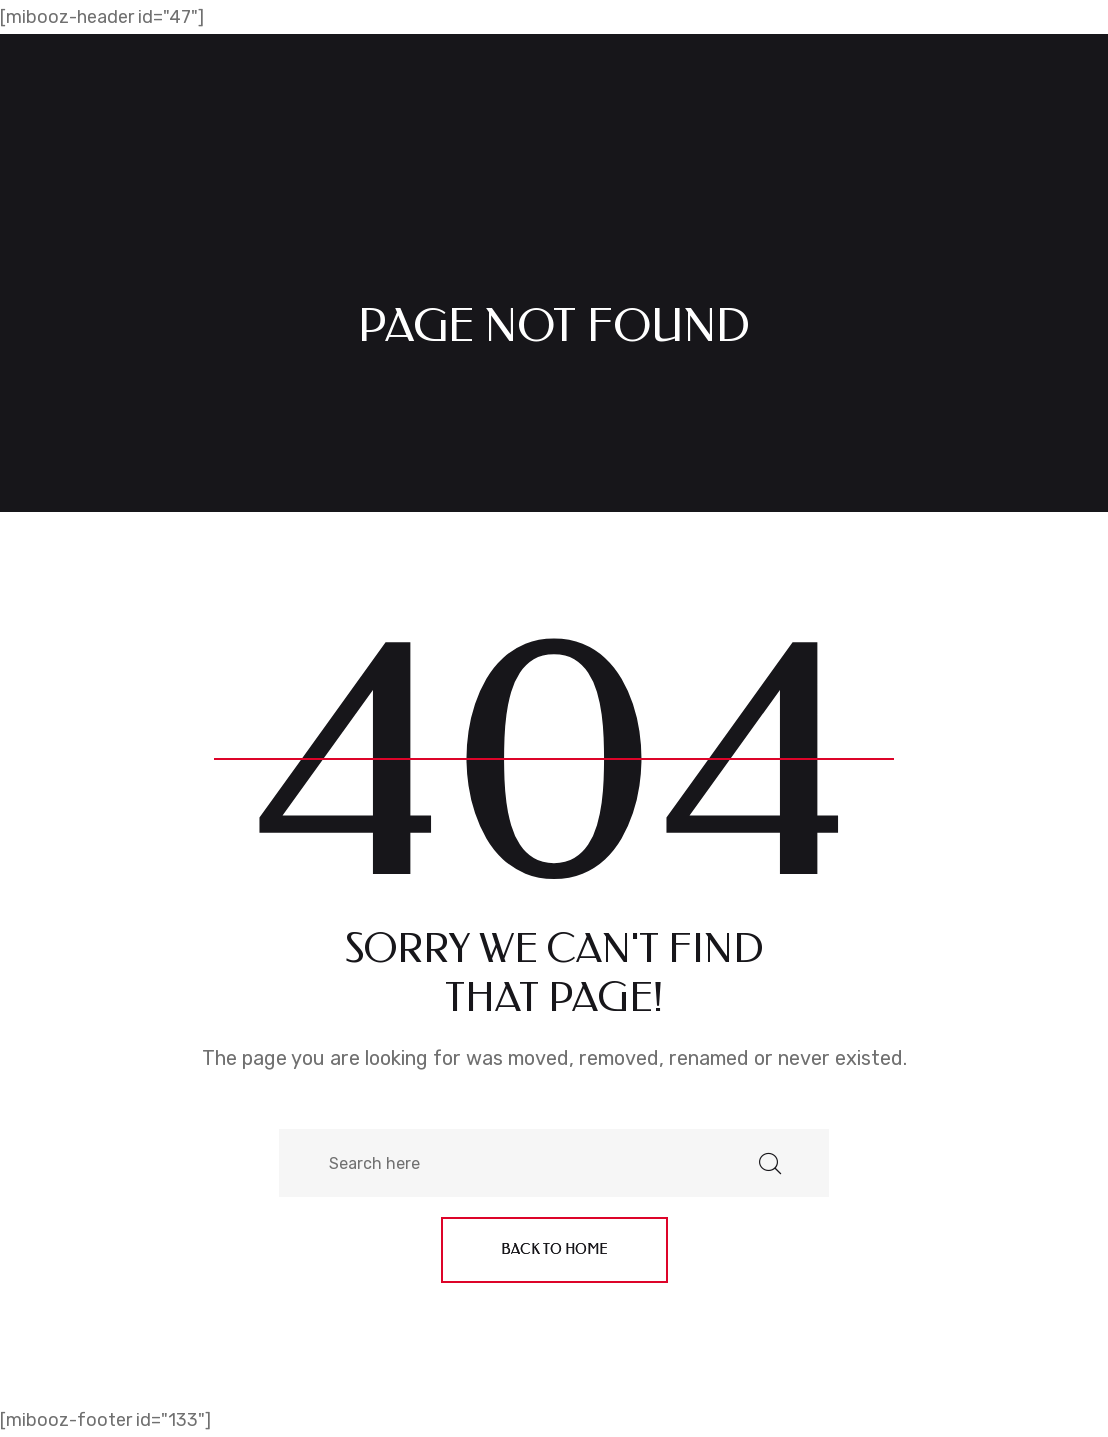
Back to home (554, 1249)
